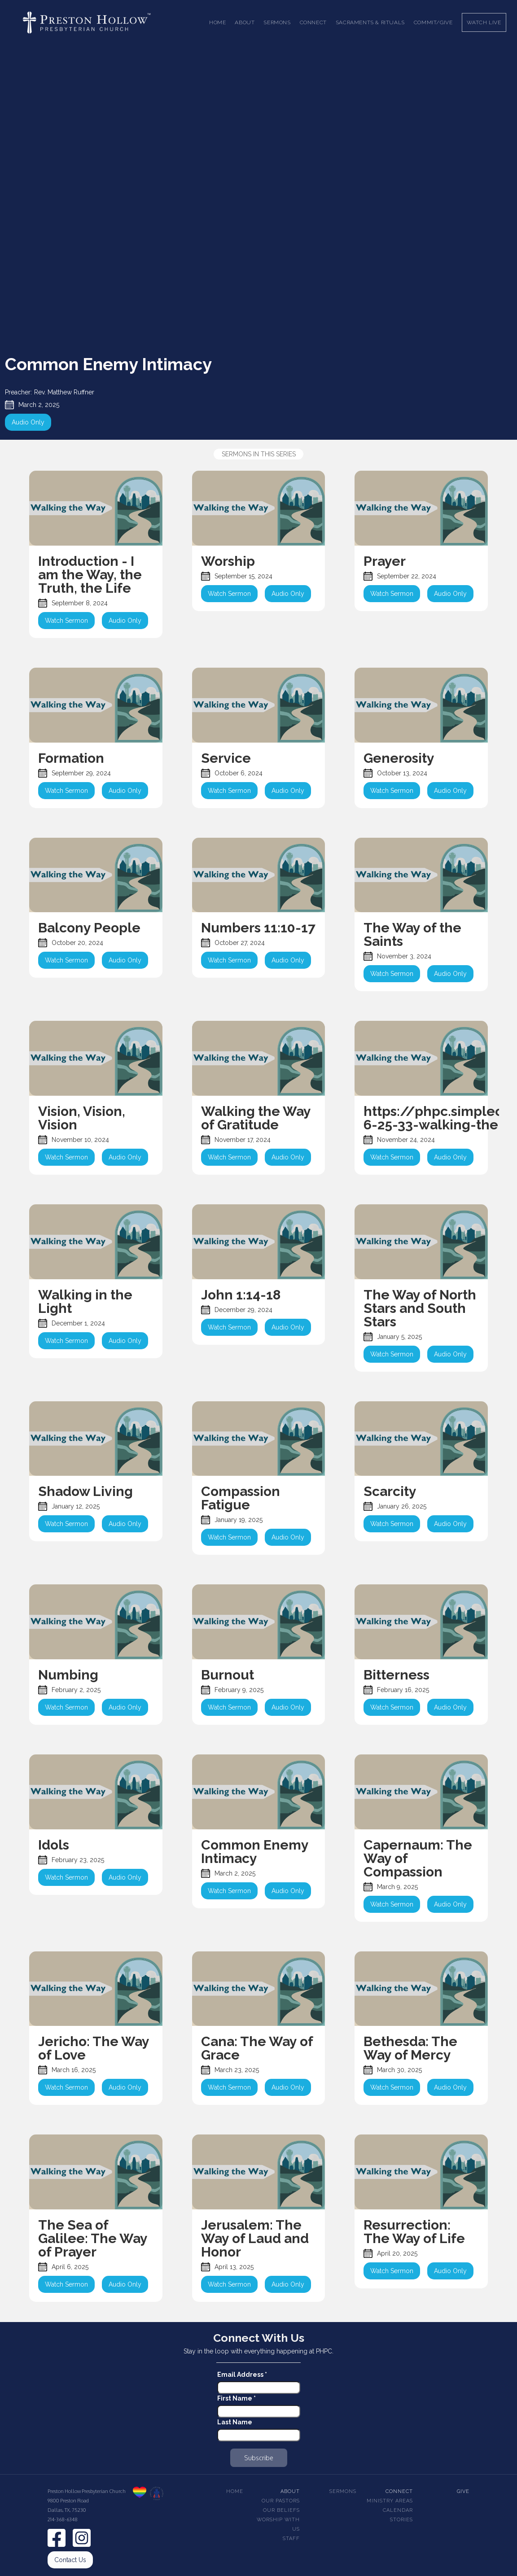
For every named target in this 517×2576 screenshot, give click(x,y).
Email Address (242, 2374)
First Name (236, 2398)
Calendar (398, 2510)
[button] (244, 22)
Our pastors (281, 2501)
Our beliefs (281, 2510)
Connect (399, 2491)
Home (217, 22)
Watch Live (484, 22)
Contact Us (70, 2559)
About (290, 2491)
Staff (291, 2538)
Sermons (342, 2491)
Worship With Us (278, 2524)
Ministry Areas (390, 2501)
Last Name (234, 2422)
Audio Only (28, 422)
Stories (401, 2520)
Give (463, 2491)
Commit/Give (433, 22)
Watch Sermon (66, 620)
